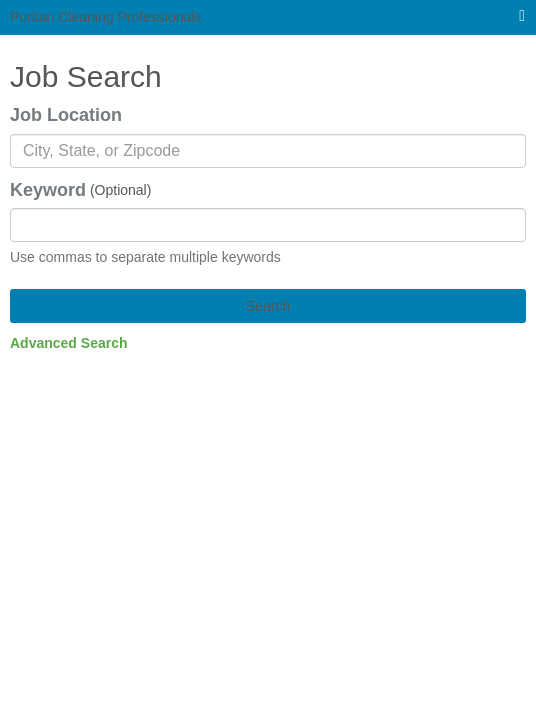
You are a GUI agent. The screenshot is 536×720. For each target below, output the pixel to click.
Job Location (66, 115)
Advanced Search (69, 343)
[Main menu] (522, 16)
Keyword (48, 190)
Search (268, 306)
